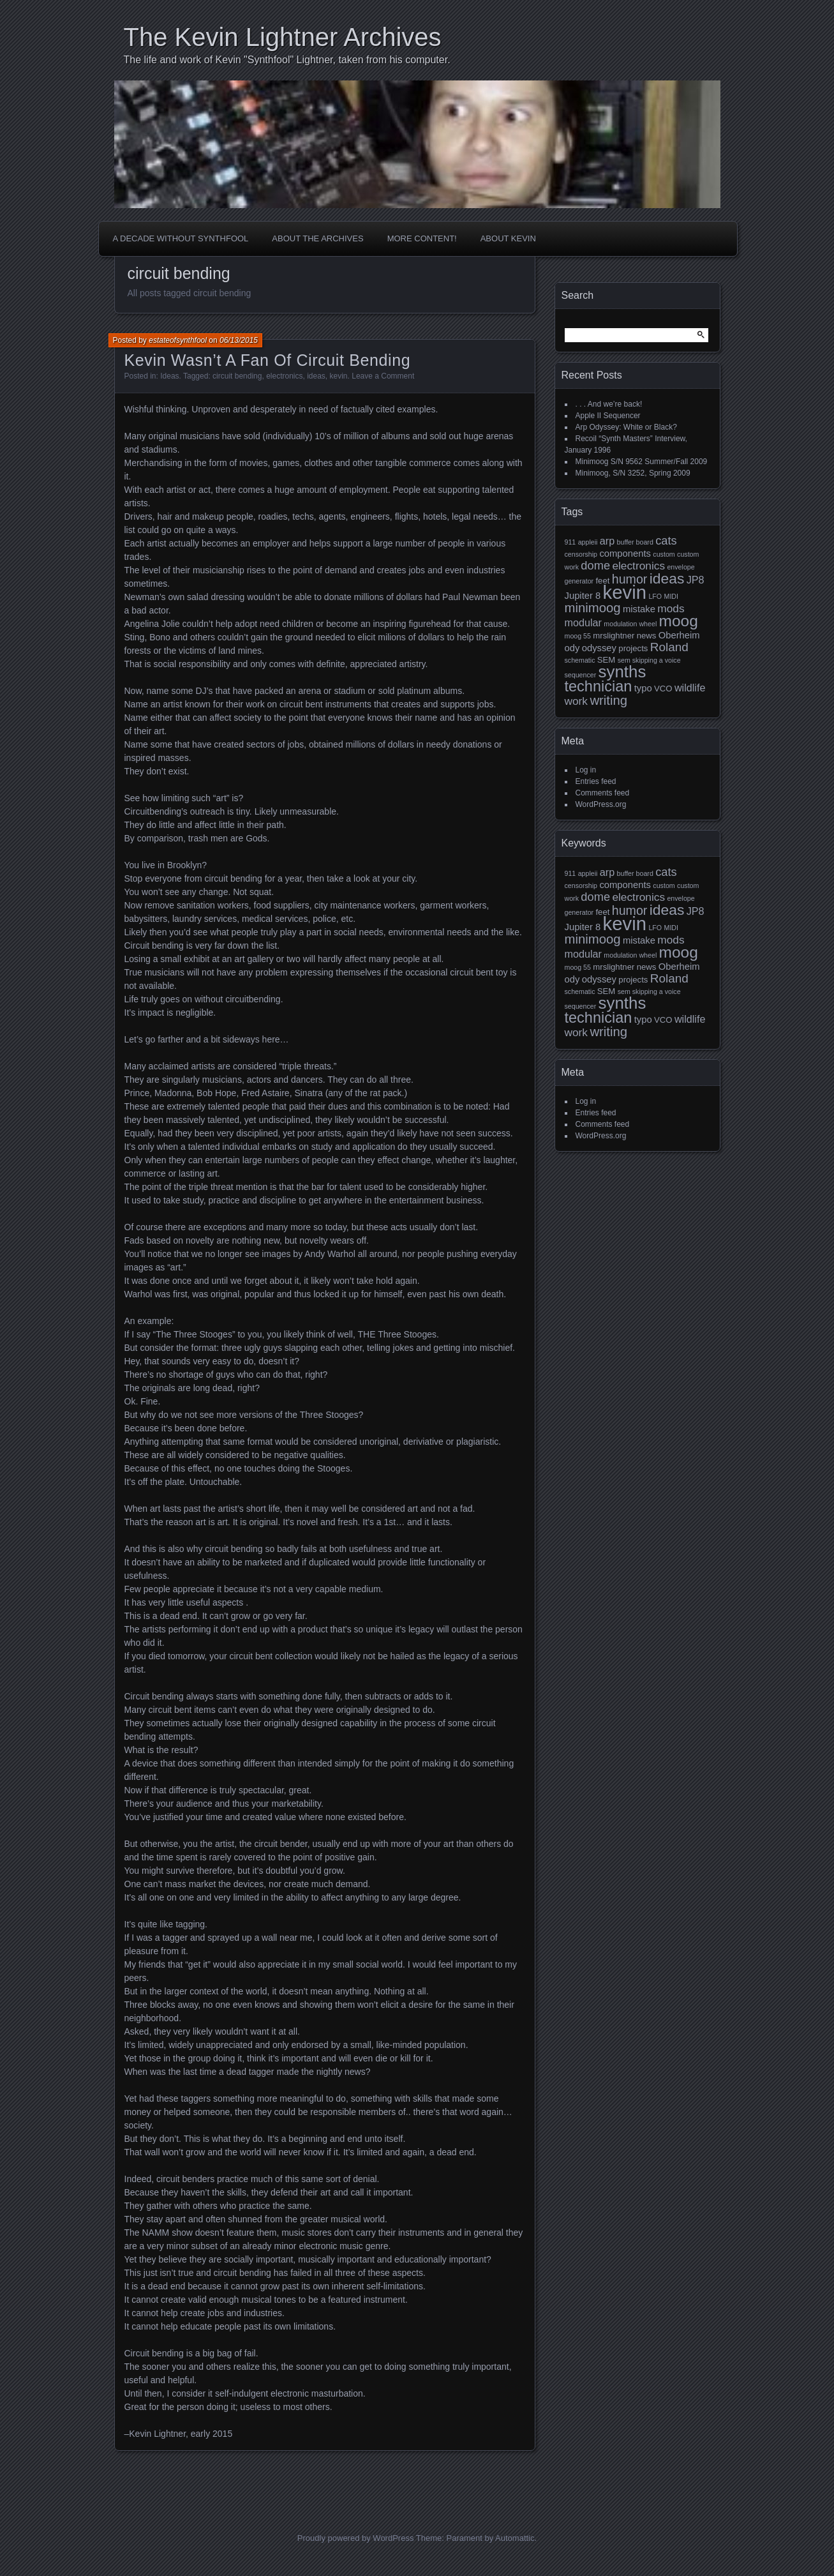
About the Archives (317, 238)
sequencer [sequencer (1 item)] (581, 675)
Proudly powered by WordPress (355, 2538)
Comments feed (603, 792)
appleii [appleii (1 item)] (588, 542)
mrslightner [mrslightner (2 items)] (613, 635)
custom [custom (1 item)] (663, 554)
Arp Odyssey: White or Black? (626, 427)
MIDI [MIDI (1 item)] (671, 596)
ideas (316, 376)
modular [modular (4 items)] (583, 622)
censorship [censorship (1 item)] (581, 554)
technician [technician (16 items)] (598, 686)
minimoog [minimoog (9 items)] (593, 608)
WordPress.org (601, 804)
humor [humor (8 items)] (630, 579)
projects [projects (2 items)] (633, 648)
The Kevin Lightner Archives (283, 37)
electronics (284, 376)
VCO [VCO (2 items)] (663, 688)
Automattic (514, 2538)
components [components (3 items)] (625, 553)
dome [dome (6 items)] (595, 565)
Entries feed (596, 781)
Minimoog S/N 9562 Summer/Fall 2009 (642, 461)
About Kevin (508, 238)
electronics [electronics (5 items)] (638, 565)
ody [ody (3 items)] (572, 648)
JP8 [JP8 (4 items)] (695, 579)
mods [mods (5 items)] (670, 608)
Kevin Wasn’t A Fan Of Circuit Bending (267, 360)
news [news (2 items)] (647, 635)
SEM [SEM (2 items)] (606, 660)
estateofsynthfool (178, 340)
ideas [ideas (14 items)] (667, 578)
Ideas (169, 376)
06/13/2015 (239, 340)
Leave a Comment (383, 376)
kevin (339, 376)
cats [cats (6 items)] (666, 540)
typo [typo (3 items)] (643, 688)
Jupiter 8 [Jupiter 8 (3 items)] (583, 596)
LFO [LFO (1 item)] (655, 596)
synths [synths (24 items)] (622, 672)
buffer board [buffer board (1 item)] (635, 542)
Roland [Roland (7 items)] (669, 647)
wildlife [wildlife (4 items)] (690, 687)
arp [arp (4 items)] (607, 540)
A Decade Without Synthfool (181, 238)
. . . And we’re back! (609, 404)
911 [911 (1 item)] (570, 542)
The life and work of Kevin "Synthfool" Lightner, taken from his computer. (287, 59)
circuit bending (237, 376)
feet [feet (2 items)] (602, 580)
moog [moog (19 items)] (678, 620)
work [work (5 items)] (576, 701)
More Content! (422, 238)
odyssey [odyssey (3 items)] (599, 648)
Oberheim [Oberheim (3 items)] (679, 635)
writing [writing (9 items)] (608, 700)
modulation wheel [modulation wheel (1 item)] (630, 624)
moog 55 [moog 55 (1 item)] (578, 636)
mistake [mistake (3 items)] (639, 609)
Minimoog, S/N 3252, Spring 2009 (633, 473)
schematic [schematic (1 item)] (580, 660)
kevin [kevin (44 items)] (624, 592)
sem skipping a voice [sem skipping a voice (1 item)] (649, 660)
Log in (586, 769)
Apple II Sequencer (608, 415)
